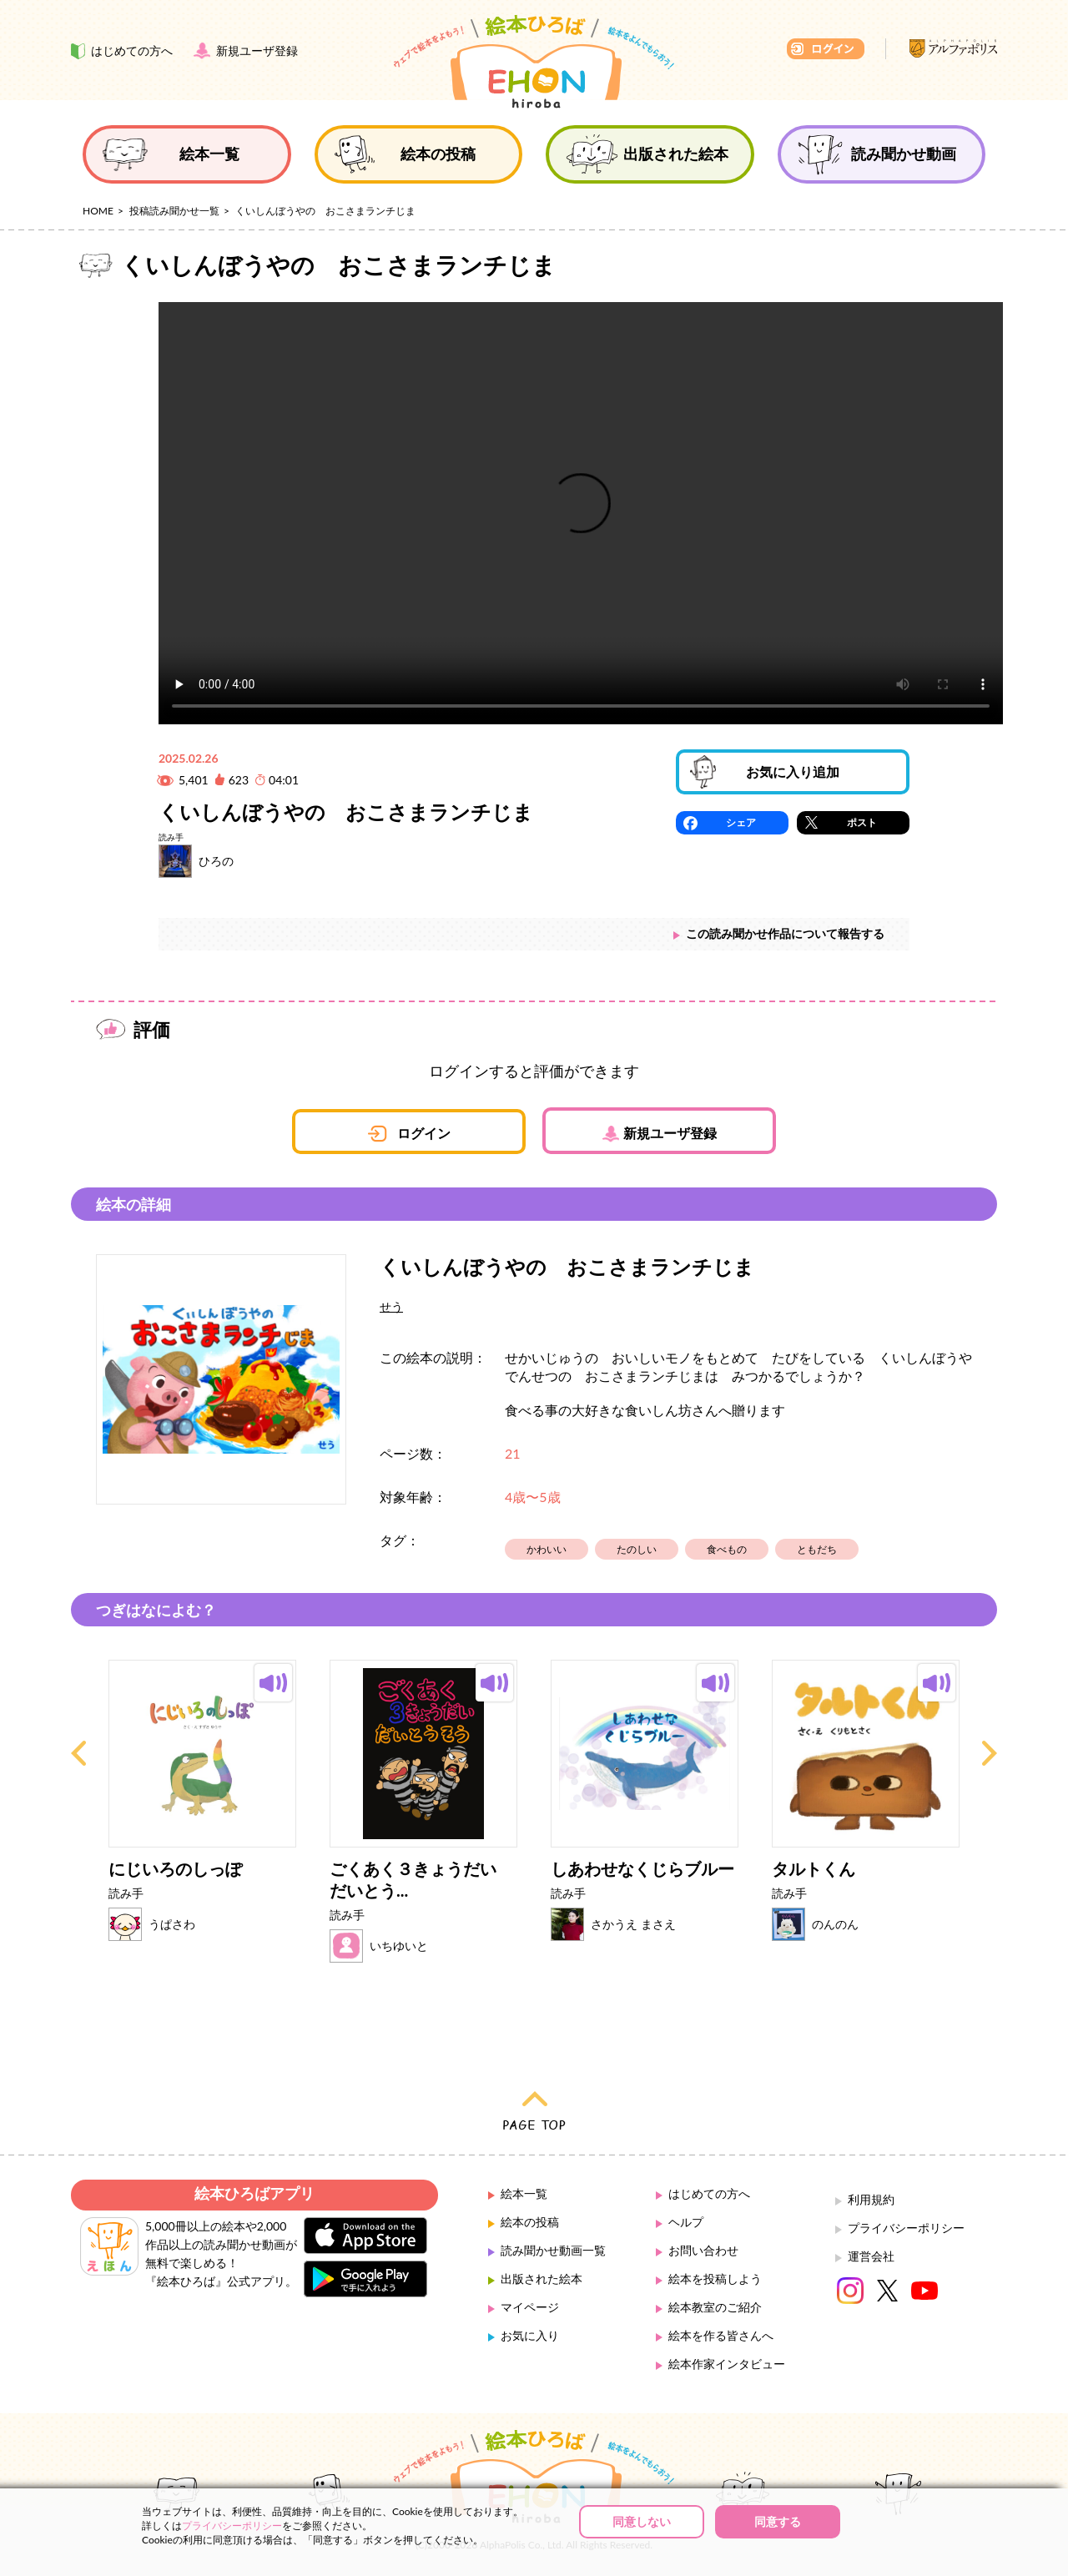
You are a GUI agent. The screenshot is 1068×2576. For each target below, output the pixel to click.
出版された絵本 (541, 2278)
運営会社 (871, 2256)
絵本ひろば (534, 61)
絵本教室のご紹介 (715, 2307)
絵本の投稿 (530, 2222)
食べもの (727, 1549)
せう (391, 1306)
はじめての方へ (709, 2193)
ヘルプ (685, 2222)
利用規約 (871, 2199)
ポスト (862, 822)
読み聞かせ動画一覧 (553, 2250)
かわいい (546, 1549)
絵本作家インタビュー (726, 2364)
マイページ (530, 2307)
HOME (98, 210)
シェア (741, 822)
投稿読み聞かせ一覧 (174, 210)
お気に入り (530, 2335)
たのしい (637, 1549)
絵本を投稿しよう (715, 2278)
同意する (777, 2521)
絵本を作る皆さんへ (720, 2335)
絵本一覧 (524, 2193)
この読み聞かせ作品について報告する (785, 933)
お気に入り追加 (792, 771)
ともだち (817, 1549)
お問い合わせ (703, 2250)
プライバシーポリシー (906, 2228)
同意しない (641, 2521)
